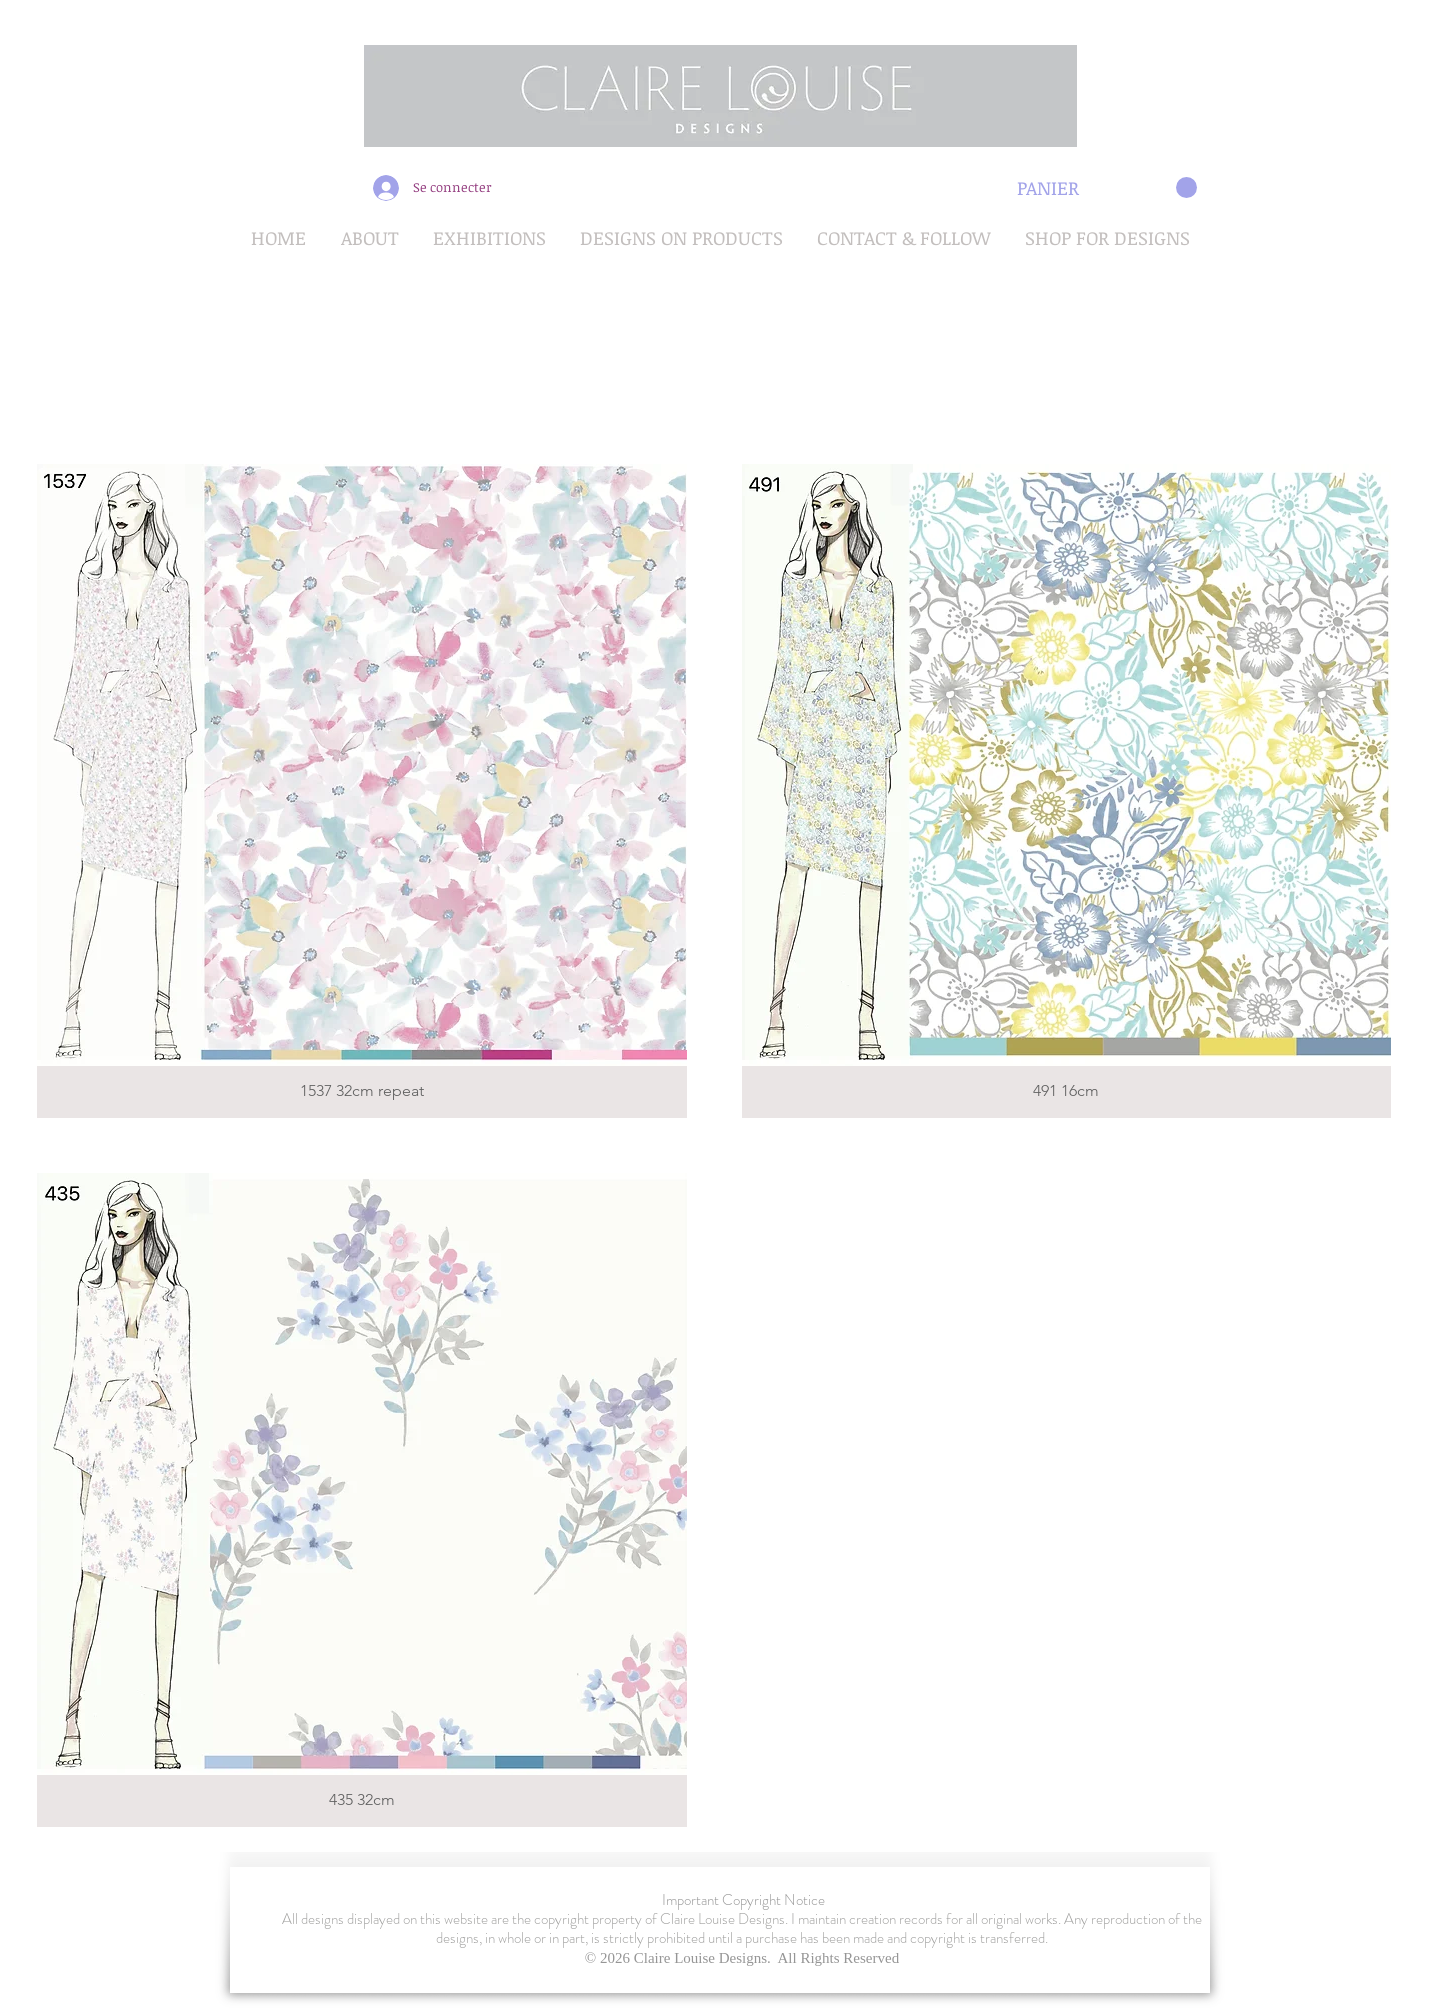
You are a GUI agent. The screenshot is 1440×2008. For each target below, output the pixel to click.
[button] (1107, 188)
